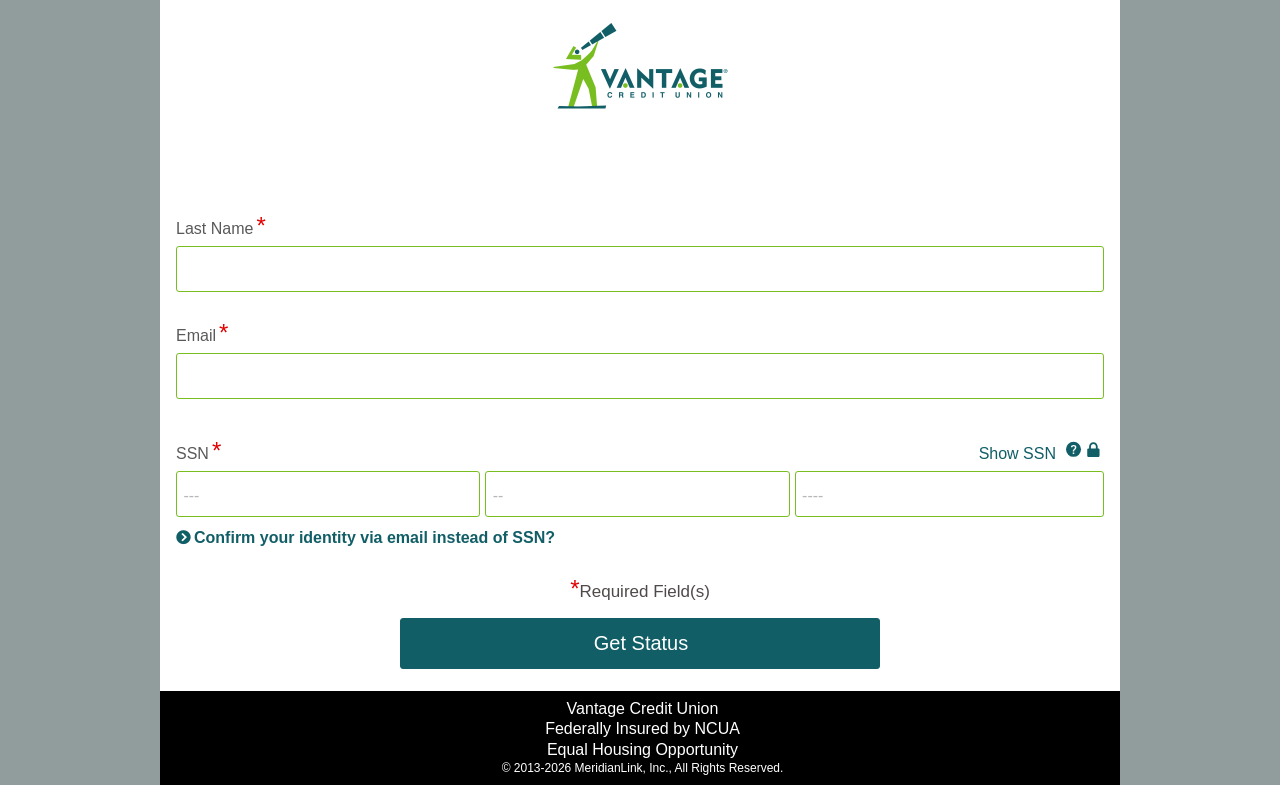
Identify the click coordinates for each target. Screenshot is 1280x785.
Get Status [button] (641, 643)
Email (196, 335)
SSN (192, 453)
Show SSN (1017, 453)
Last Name (214, 228)
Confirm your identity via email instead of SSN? (374, 537)
